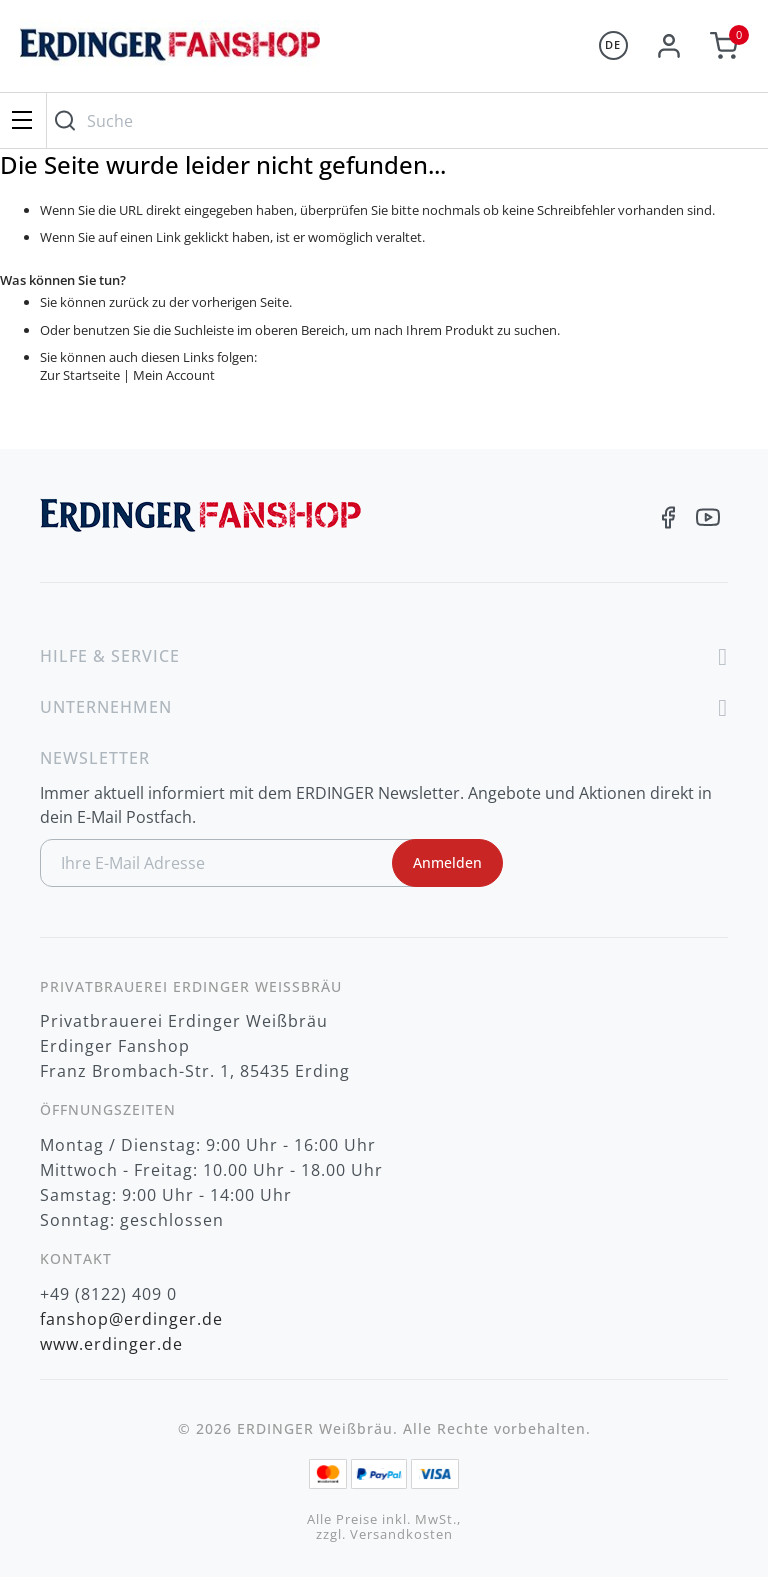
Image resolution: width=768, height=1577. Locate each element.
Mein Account (174, 375)
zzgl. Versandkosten (384, 1534)
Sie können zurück (94, 302)
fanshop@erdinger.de (131, 1319)
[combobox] (402, 120)
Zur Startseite (80, 375)
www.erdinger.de (111, 1344)
